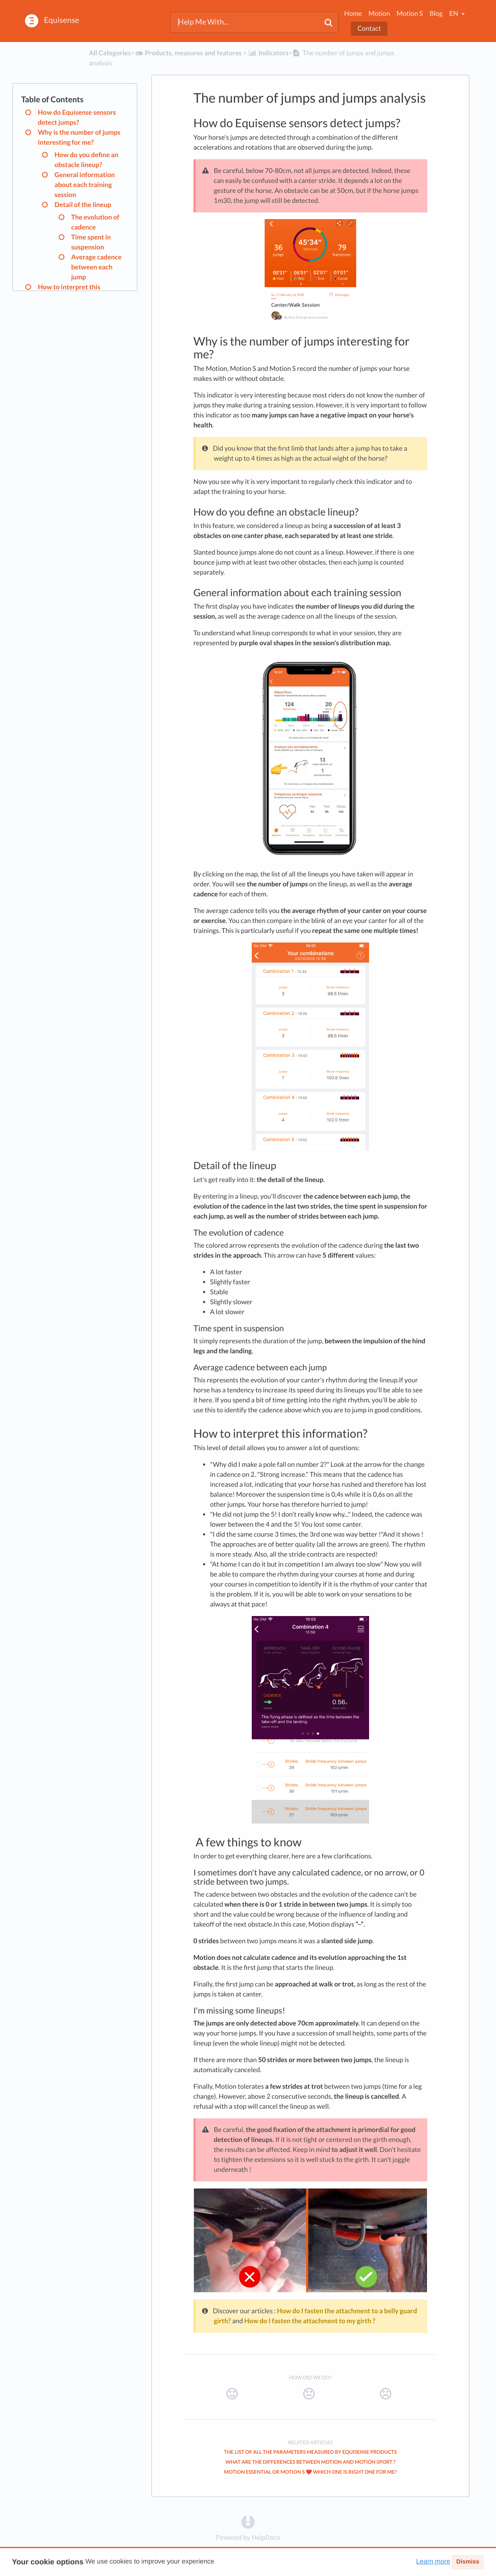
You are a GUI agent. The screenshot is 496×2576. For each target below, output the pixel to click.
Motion (379, 13)
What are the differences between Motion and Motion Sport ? (311, 2462)
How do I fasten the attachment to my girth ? (309, 2321)
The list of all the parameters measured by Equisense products (310, 2452)
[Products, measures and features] (188, 53)
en (454, 13)
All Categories (110, 53)
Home (353, 13)
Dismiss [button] (467, 2562)
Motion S (410, 13)
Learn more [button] (433, 2561)
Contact (369, 28)
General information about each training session (85, 185)
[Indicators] (268, 53)
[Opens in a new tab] (248, 2522)
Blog (436, 13)
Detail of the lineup (83, 205)
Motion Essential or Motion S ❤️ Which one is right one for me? (310, 2472)
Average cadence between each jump (96, 267)
